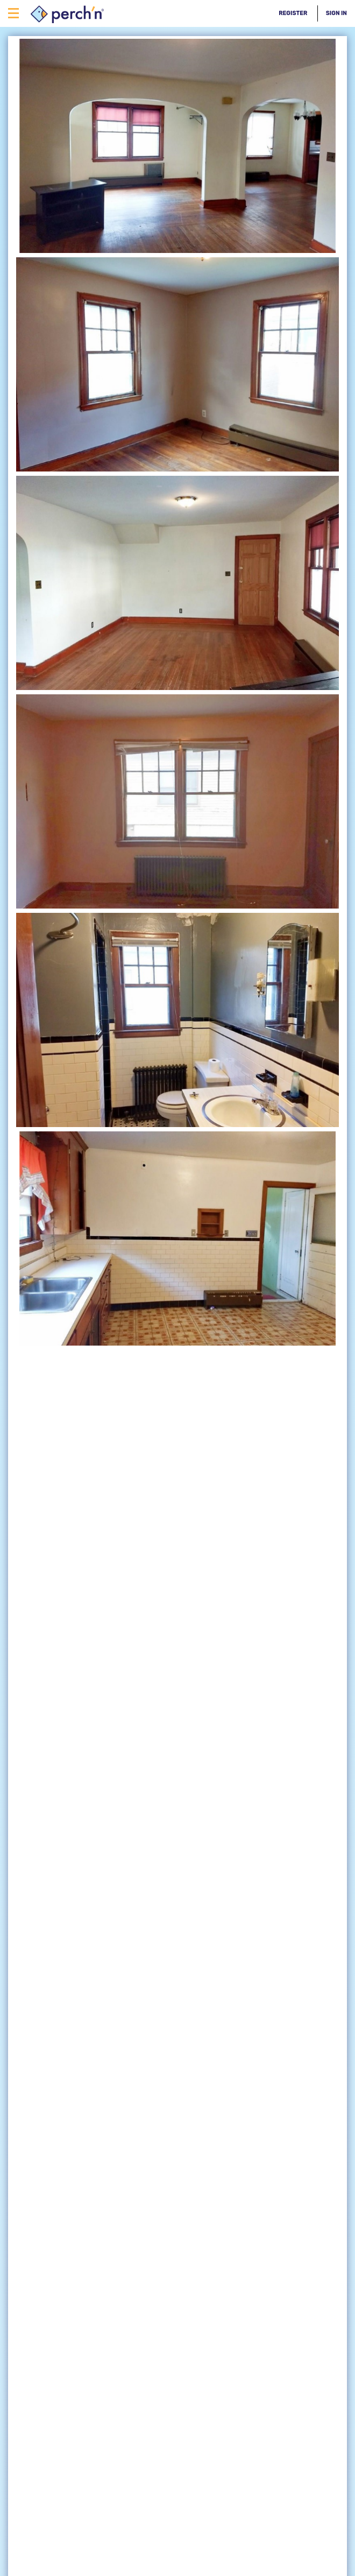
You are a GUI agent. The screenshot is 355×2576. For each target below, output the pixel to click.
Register (293, 13)
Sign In (336, 13)
